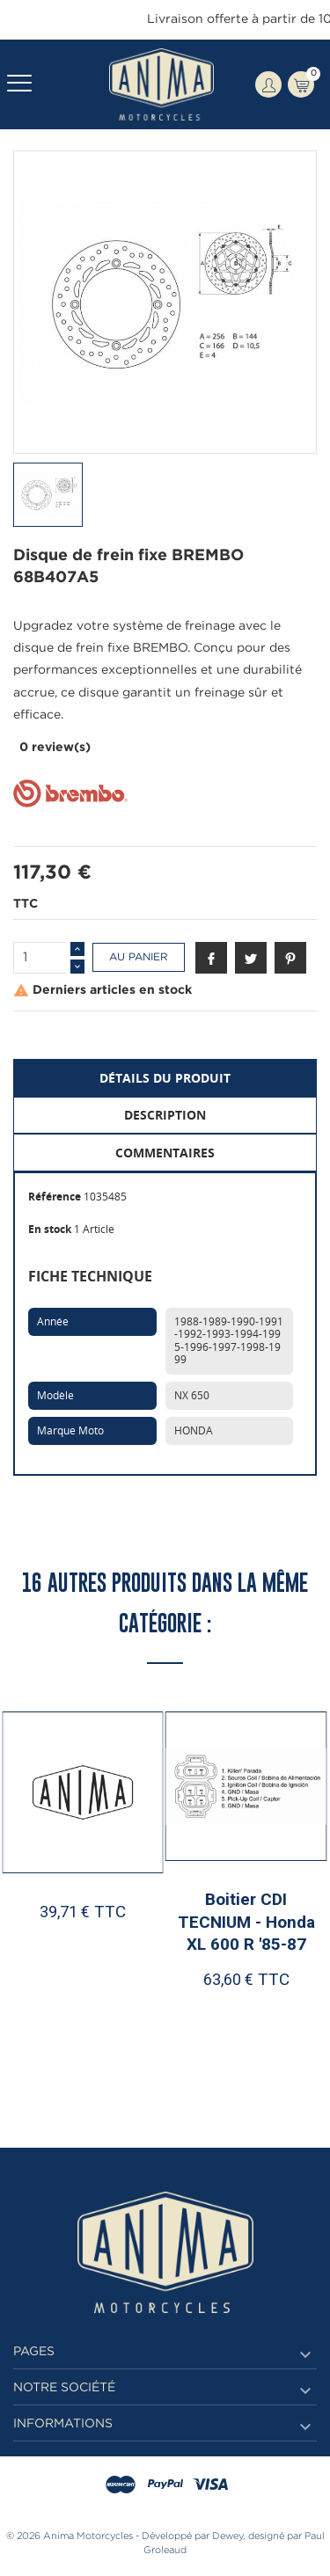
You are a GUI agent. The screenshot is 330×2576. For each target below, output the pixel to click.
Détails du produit (165, 1077)
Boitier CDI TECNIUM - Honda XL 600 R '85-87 (246, 1921)
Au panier (138, 957)
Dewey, (229, 2536)
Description (165, 1114)
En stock (49, 1229)
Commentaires (165, 1152)
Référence (54, 1196)
